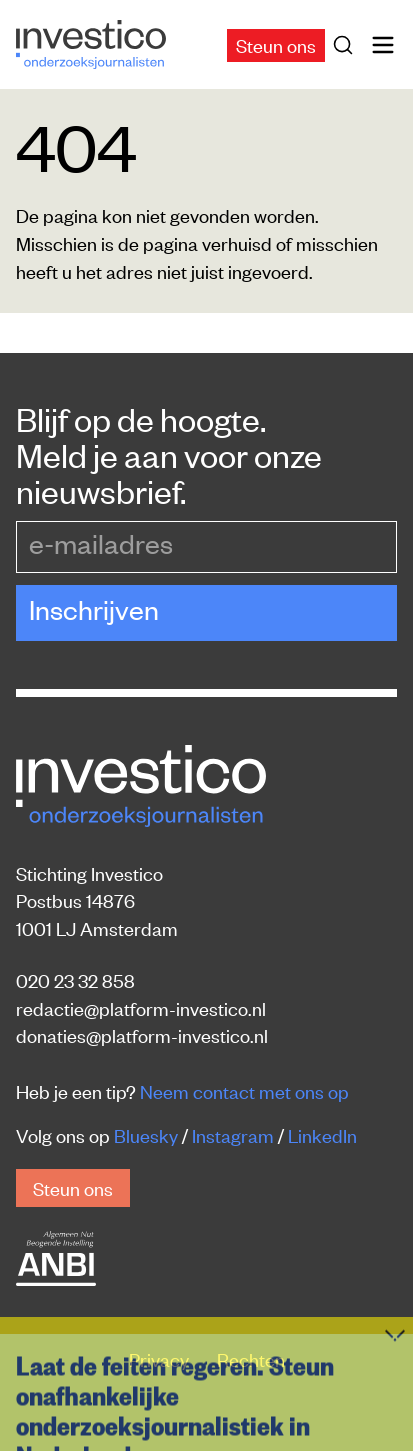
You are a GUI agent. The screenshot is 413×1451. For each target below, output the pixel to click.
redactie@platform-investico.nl (141, 1007)
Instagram (233, 1134)
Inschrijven (94, 609)
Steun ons (276, 44)
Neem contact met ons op (244, 1090)
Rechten (251, 1358)
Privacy (161, 1358)
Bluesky (146, 1134)
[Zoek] (347, 45)
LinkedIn (322, 1134)
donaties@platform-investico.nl (142, 1034)
